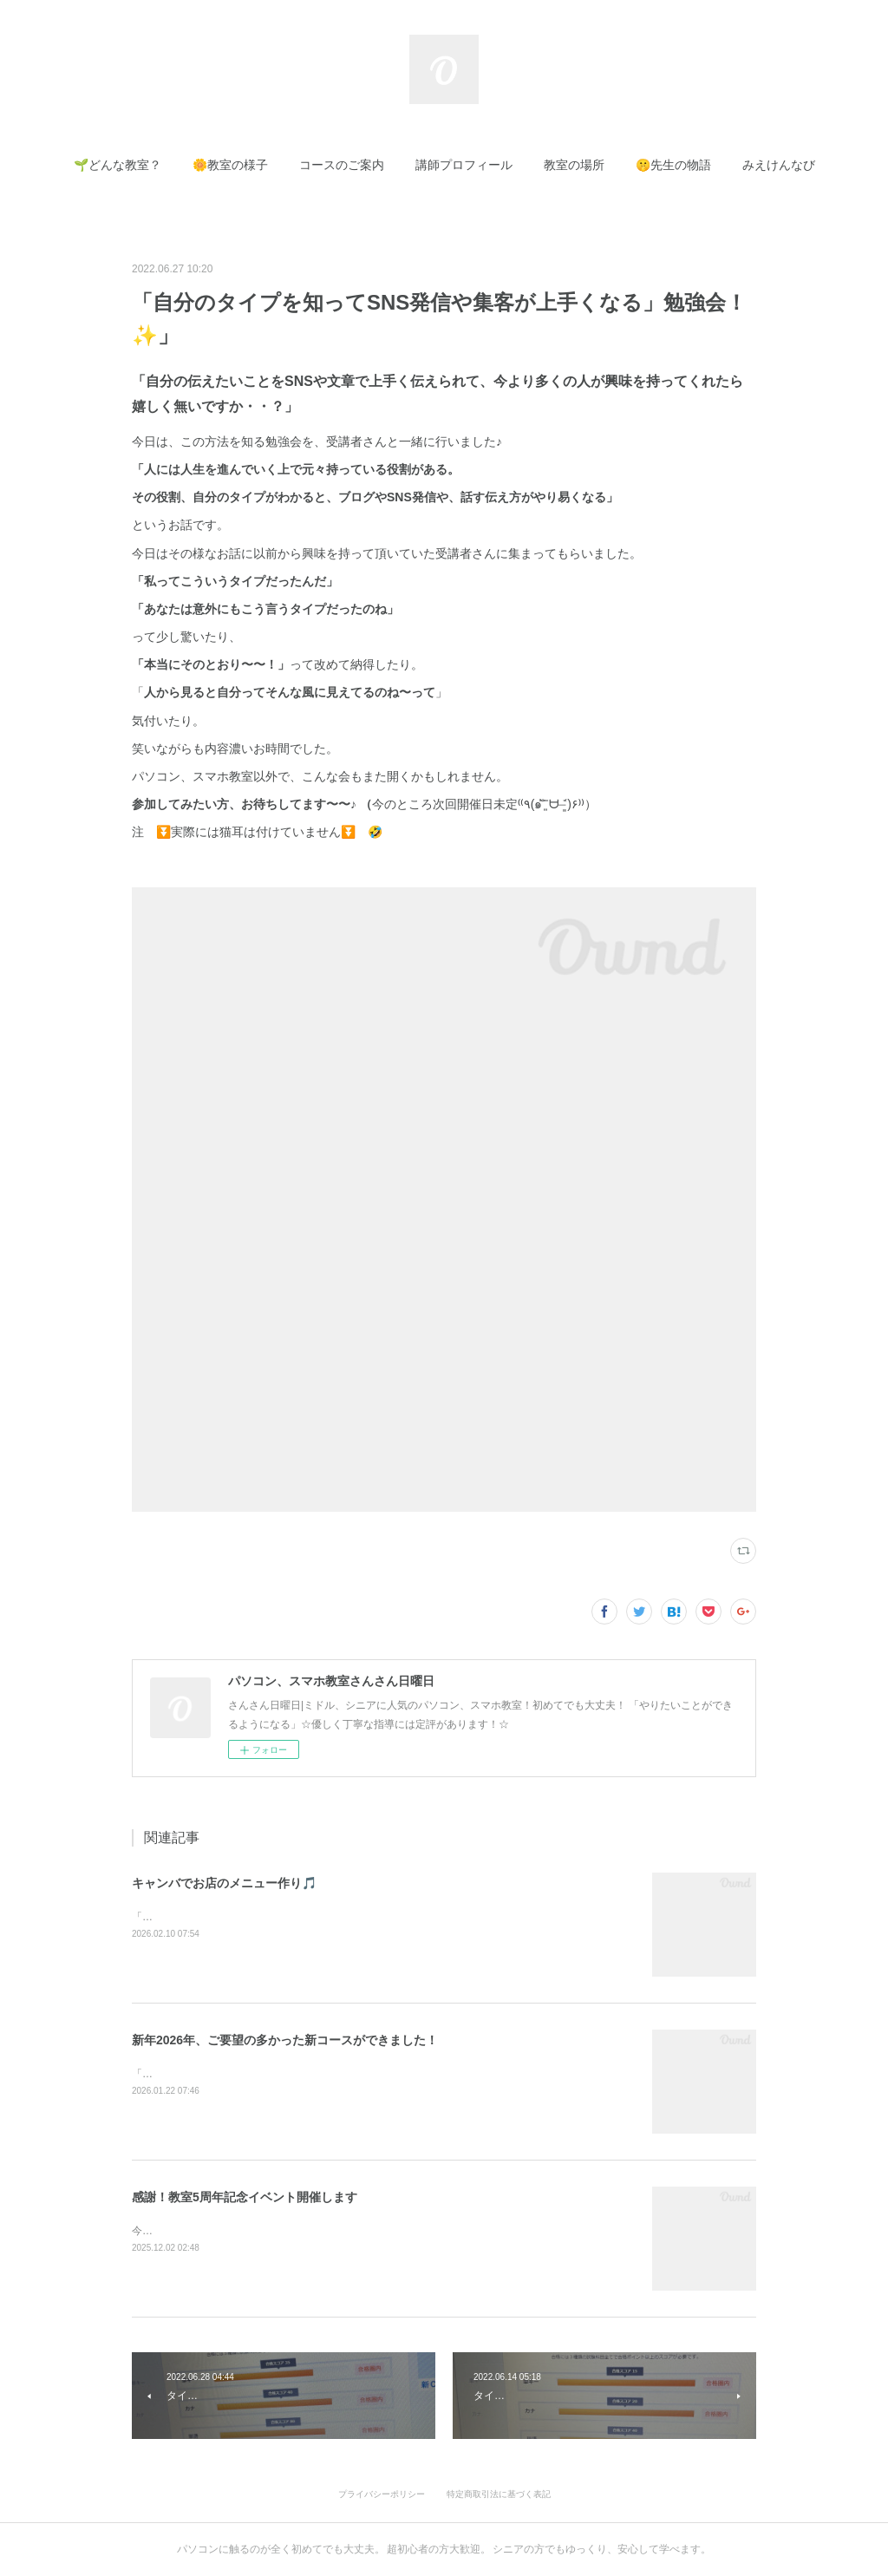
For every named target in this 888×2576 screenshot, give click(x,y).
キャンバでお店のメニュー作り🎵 (224, 1883)
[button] (117, 165)
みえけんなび (778, 165)
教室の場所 (574, 165)
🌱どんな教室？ (117, 165)
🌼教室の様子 (230, 165)
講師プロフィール (464, 165)
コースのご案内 (341, 165)
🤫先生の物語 (673, 165)
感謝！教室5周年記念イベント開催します (244, 2197)
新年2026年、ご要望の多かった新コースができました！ (285, 2040)
